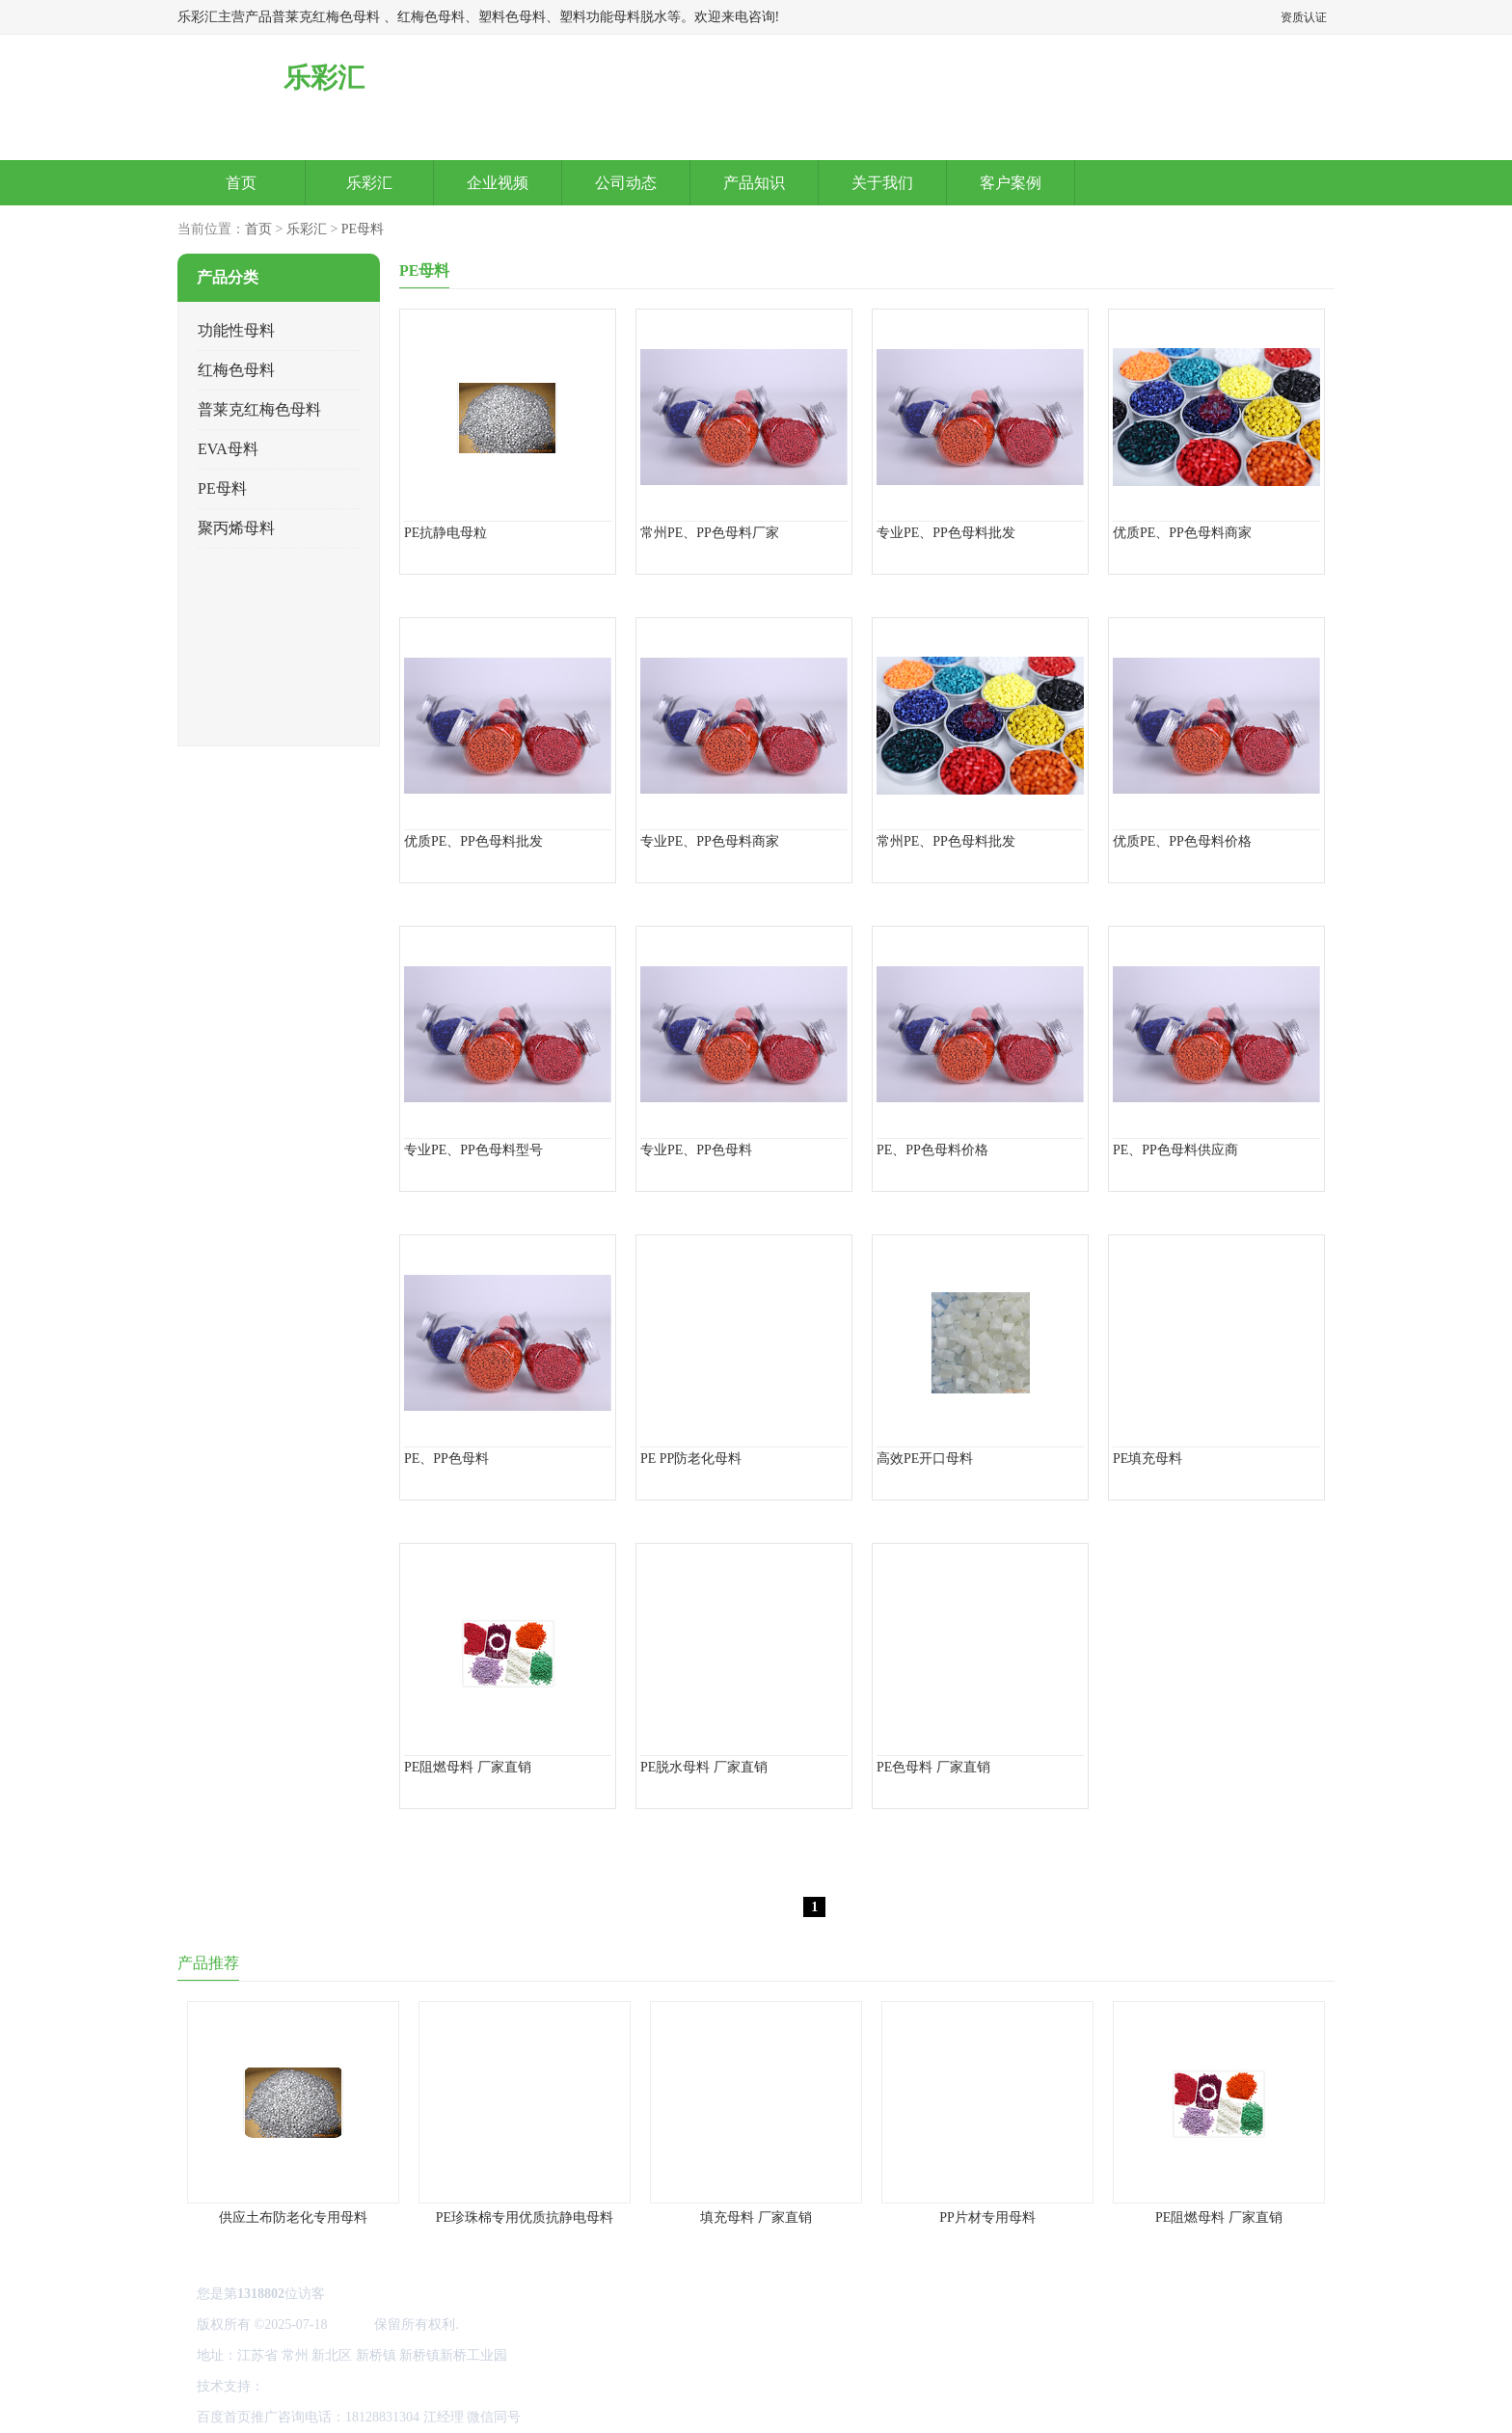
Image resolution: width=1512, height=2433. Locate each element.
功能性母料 (236, 330)
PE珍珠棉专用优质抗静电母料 (524, 2217)
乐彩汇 (369, 183)
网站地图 (295, 2386)
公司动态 (626, 183)
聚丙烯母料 (236, 528)
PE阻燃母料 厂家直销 (1218, 2217)
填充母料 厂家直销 (756, 2217)
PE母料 (362, 229)
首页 (241, 183)
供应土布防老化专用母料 (293, 2217)
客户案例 (1010, 183)
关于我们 (882, 183)
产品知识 (754, 183)
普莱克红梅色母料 (259, 409)
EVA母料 (228, 449)
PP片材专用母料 (987, 2217)
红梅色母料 (236, 370)
